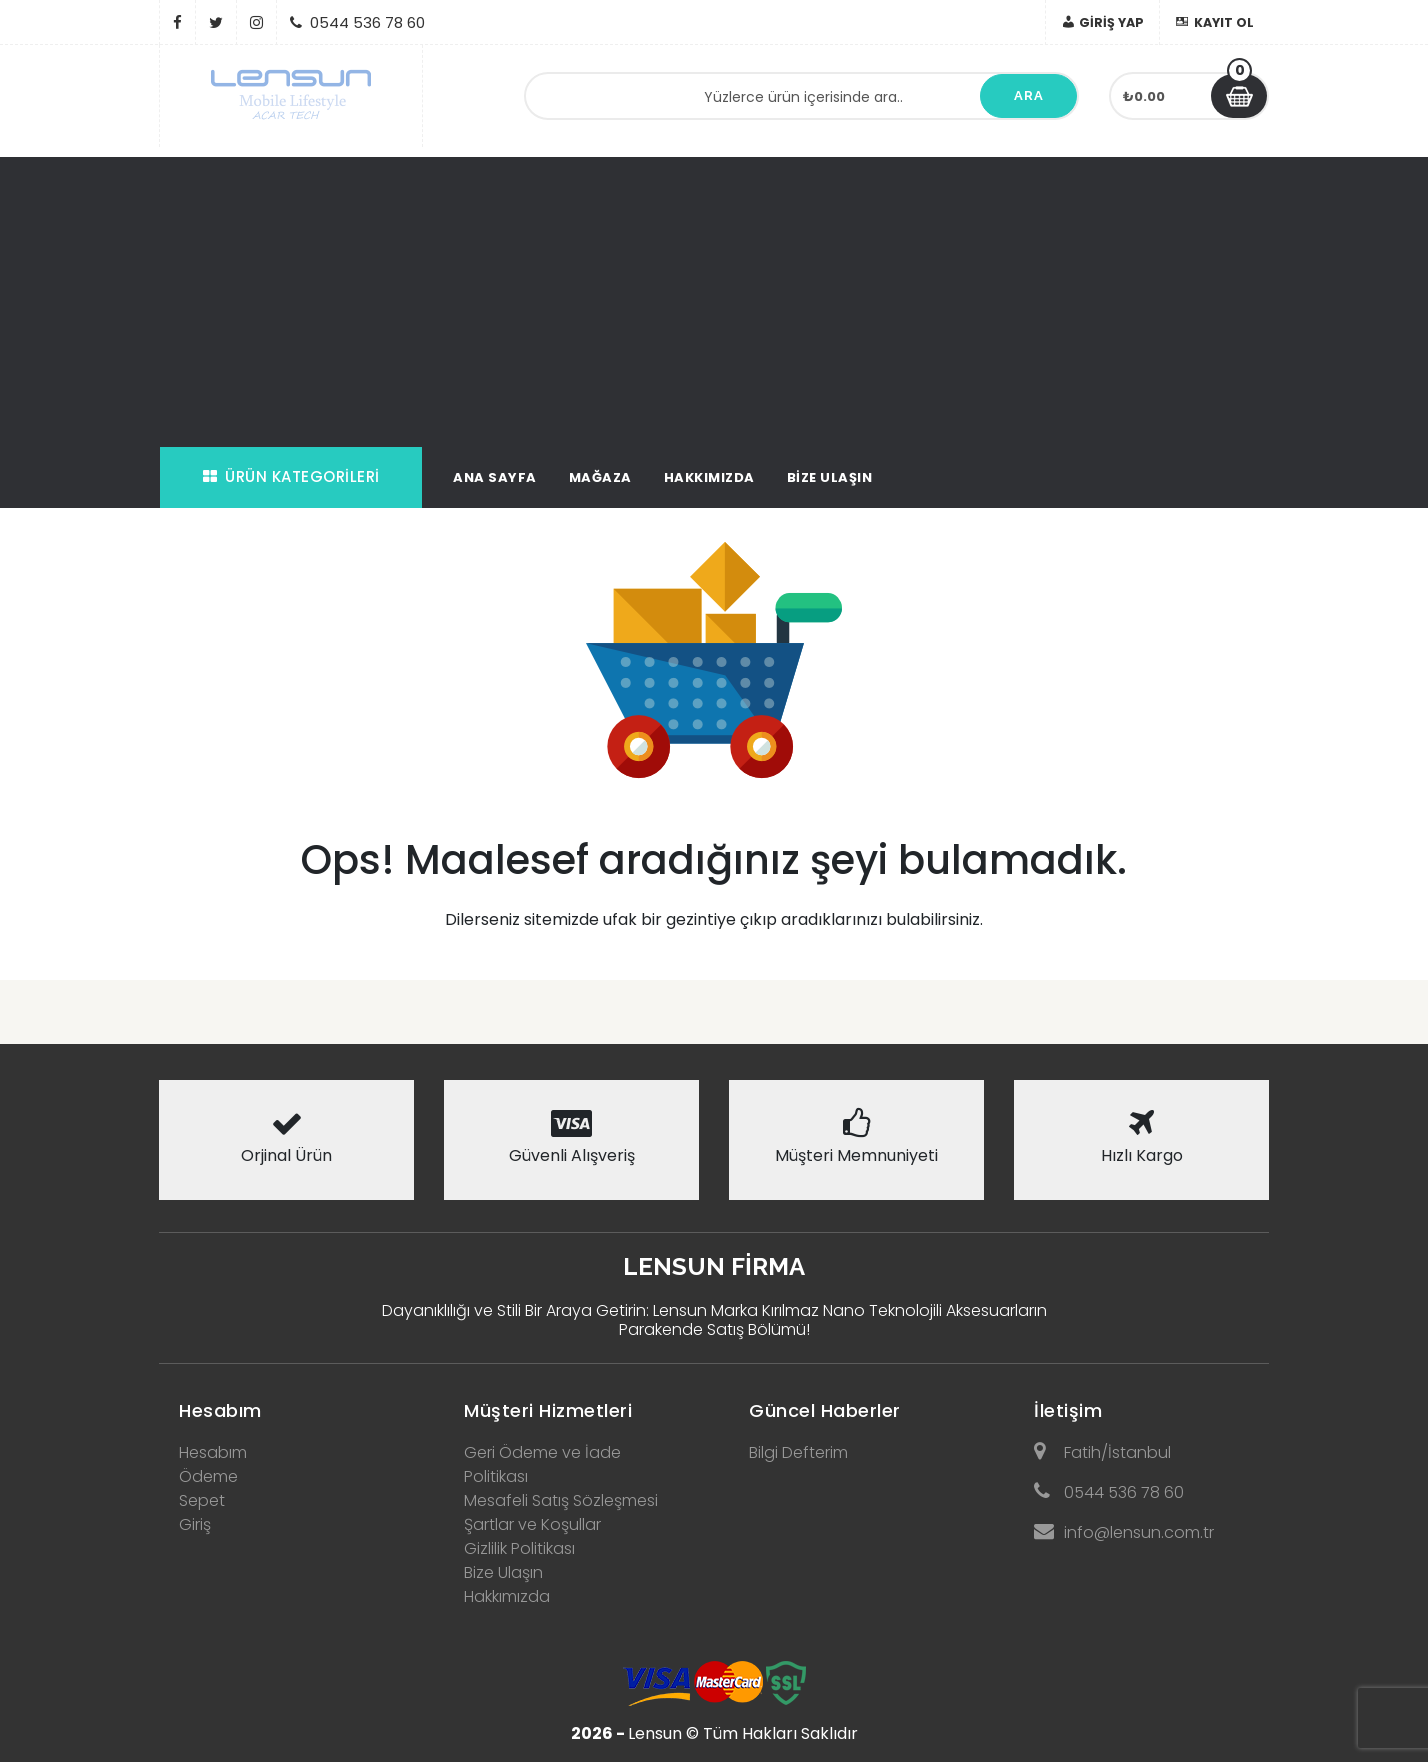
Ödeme (208, 1476)
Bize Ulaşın (830, 477)
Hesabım (220, 1410)
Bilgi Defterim (798, 1452)
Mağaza (600, 477)
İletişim (1068, 1410)
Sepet (202, 1500)
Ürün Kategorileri (291, 476)
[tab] (286, 1405)
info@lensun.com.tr (1124, 1532)
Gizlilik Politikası (519, 1548)
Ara (1029, 95)
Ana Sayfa (495, 477)
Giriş (195, 1524)
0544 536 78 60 (1109, 1492)
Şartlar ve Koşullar (532, 1524)
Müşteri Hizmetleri (548, 1410)
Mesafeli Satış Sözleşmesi (561, 1500)
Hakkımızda (709, 477)
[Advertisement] (714, 297)
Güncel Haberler (825, 1410)
